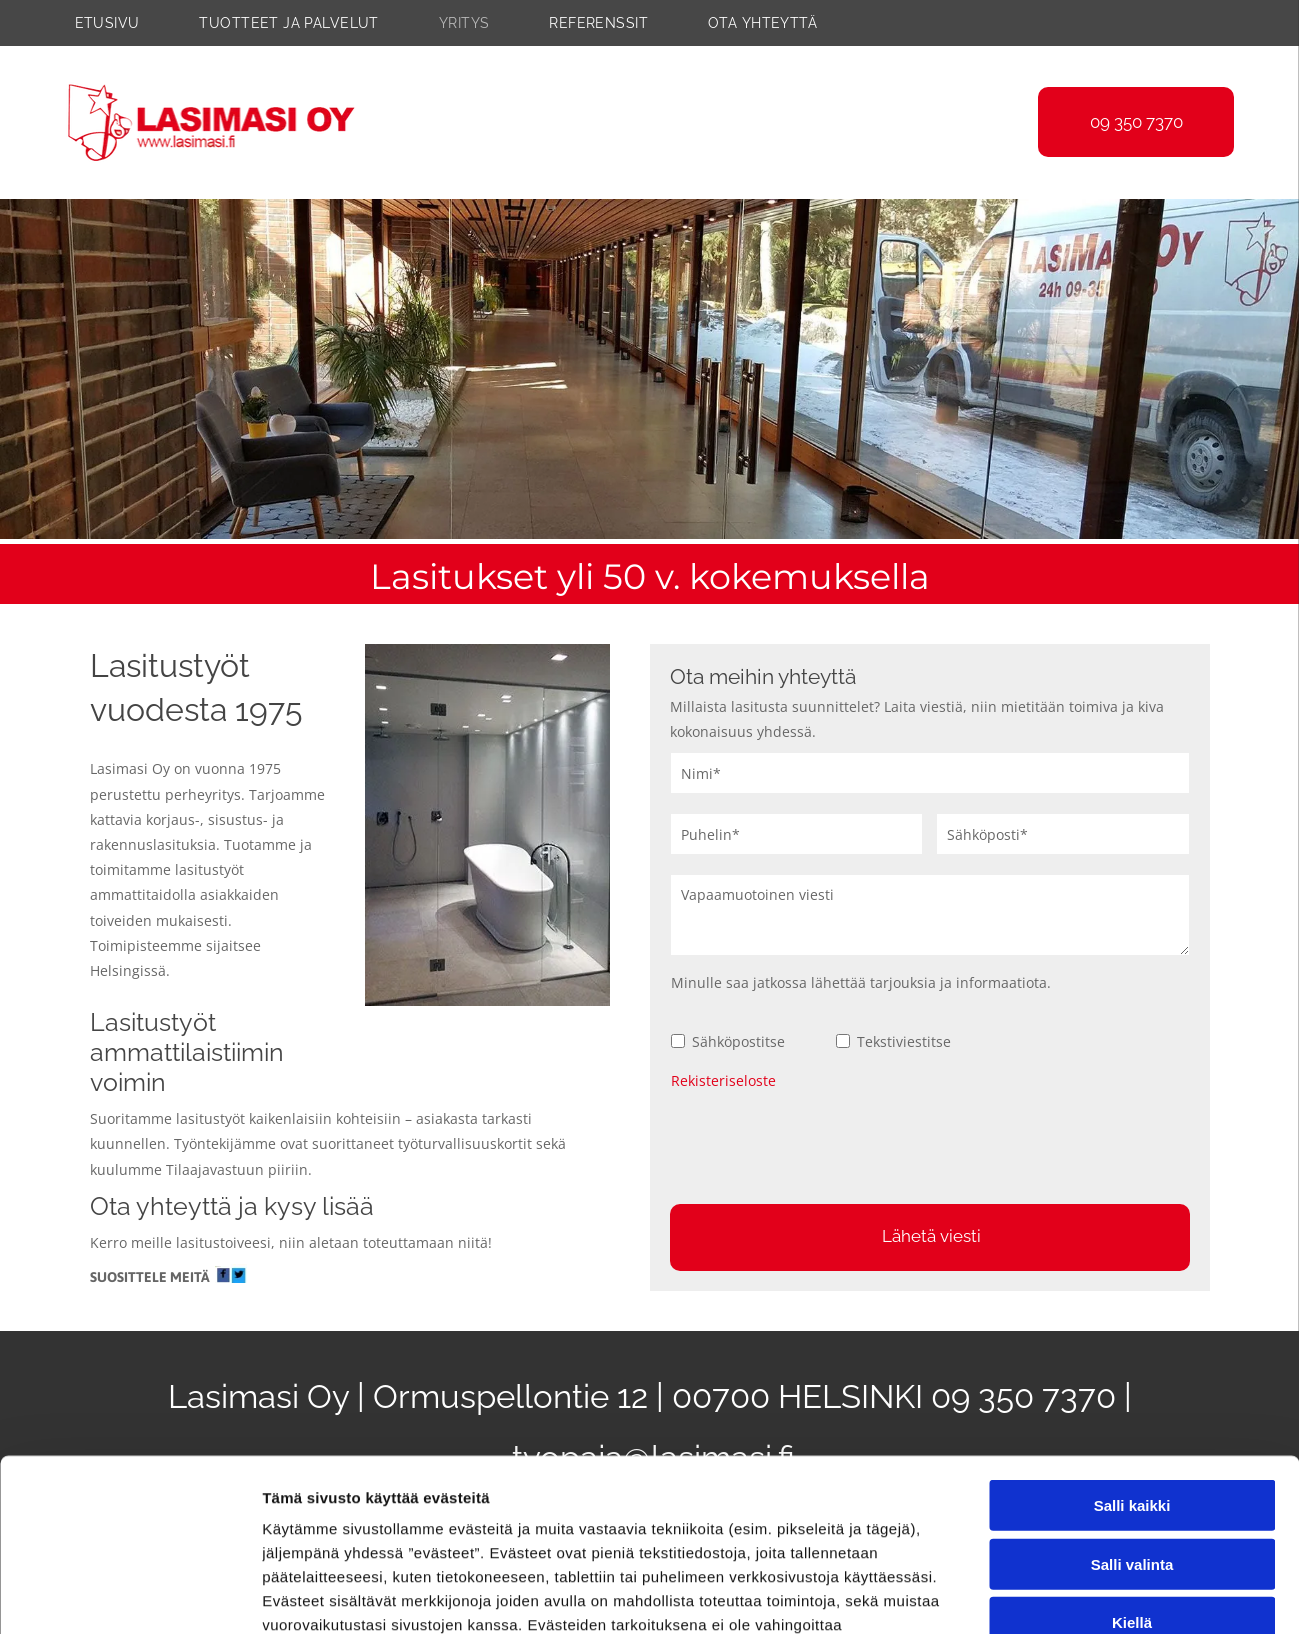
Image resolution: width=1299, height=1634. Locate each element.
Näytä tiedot (1069, 1595)
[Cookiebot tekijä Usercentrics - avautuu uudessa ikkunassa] (129, 1596)
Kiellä (1132, 1443)
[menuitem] (127, 23)
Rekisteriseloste (723, 1080)
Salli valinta (1132, 1384)
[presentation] (823, 1144)
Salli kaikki (1132, 1326)
